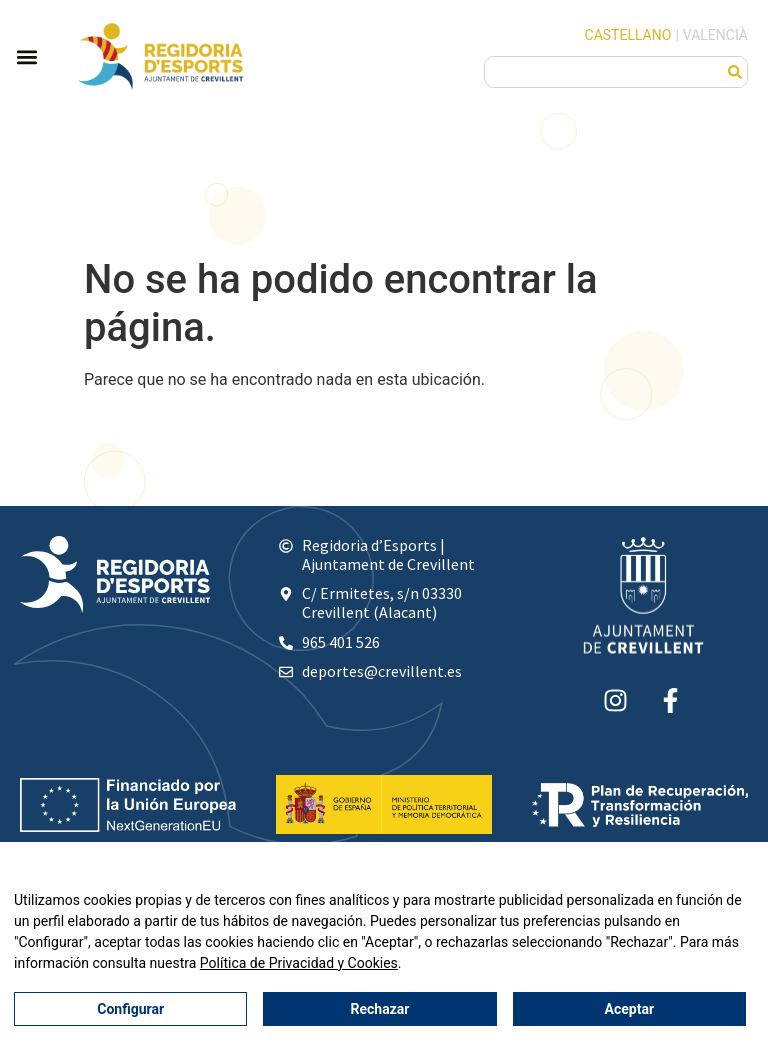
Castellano (628, 35)
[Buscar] (735, 72)
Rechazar (380, 1009)
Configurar (130, 1009)
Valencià (715, 35)
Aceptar (630, 1009)
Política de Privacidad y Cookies (299, 963)
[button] (26, 56)
